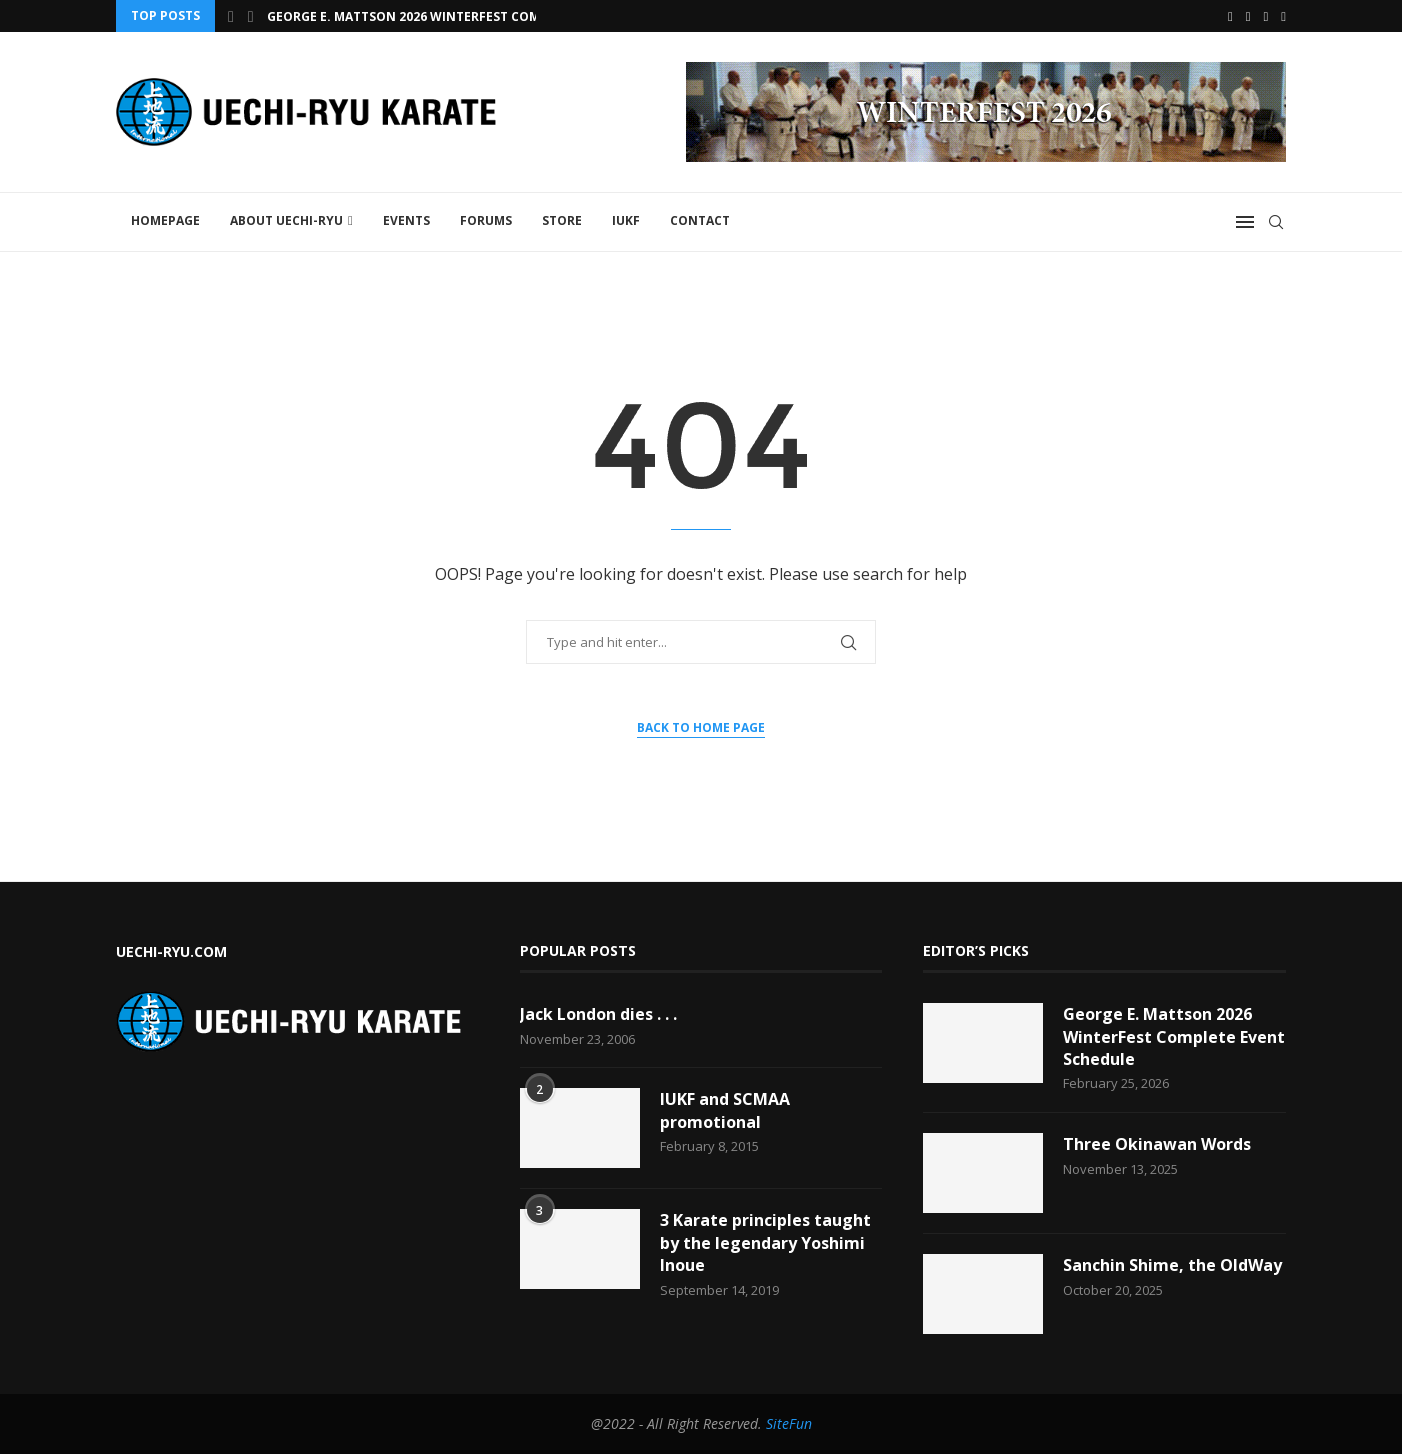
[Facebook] (1230, 16)
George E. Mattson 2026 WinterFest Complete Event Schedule (476, 16)
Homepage (165, 220)
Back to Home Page (701, 727)
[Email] (1266, 16)
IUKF (626, 220)
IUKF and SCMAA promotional (725, 1110)
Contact (700, 220)
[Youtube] (1248, 16)
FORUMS (486, 220)
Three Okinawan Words (1157, 1144)
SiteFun (789, 1423)
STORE (562, 220)
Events (406, 220)
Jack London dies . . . (598, 1014)
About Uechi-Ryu (286, 220)
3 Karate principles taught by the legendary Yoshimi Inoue (765, 1242)
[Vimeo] (1283, 16)
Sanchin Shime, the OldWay (1172, 1265)
